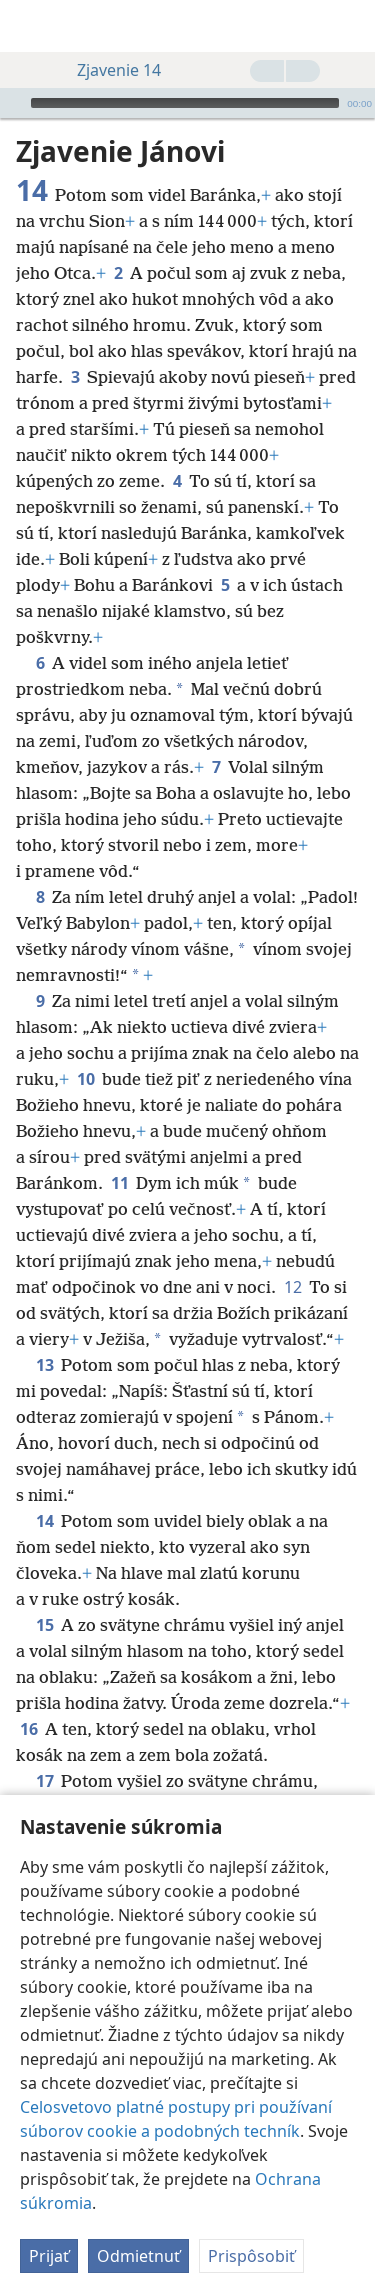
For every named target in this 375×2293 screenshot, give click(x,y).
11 (119, 1153)
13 (44, 1335)
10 (85, 1049)
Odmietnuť (138, 2260)
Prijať (49, 2260)
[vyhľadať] (350, 26)
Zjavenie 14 (109, 70)
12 (292, 1257)
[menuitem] (30, 26)
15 (44, 1595)
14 (44, 1491)
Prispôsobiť (251, 2260)
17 (44, 1751)
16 (28, 1699)
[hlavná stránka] (30, 26)
